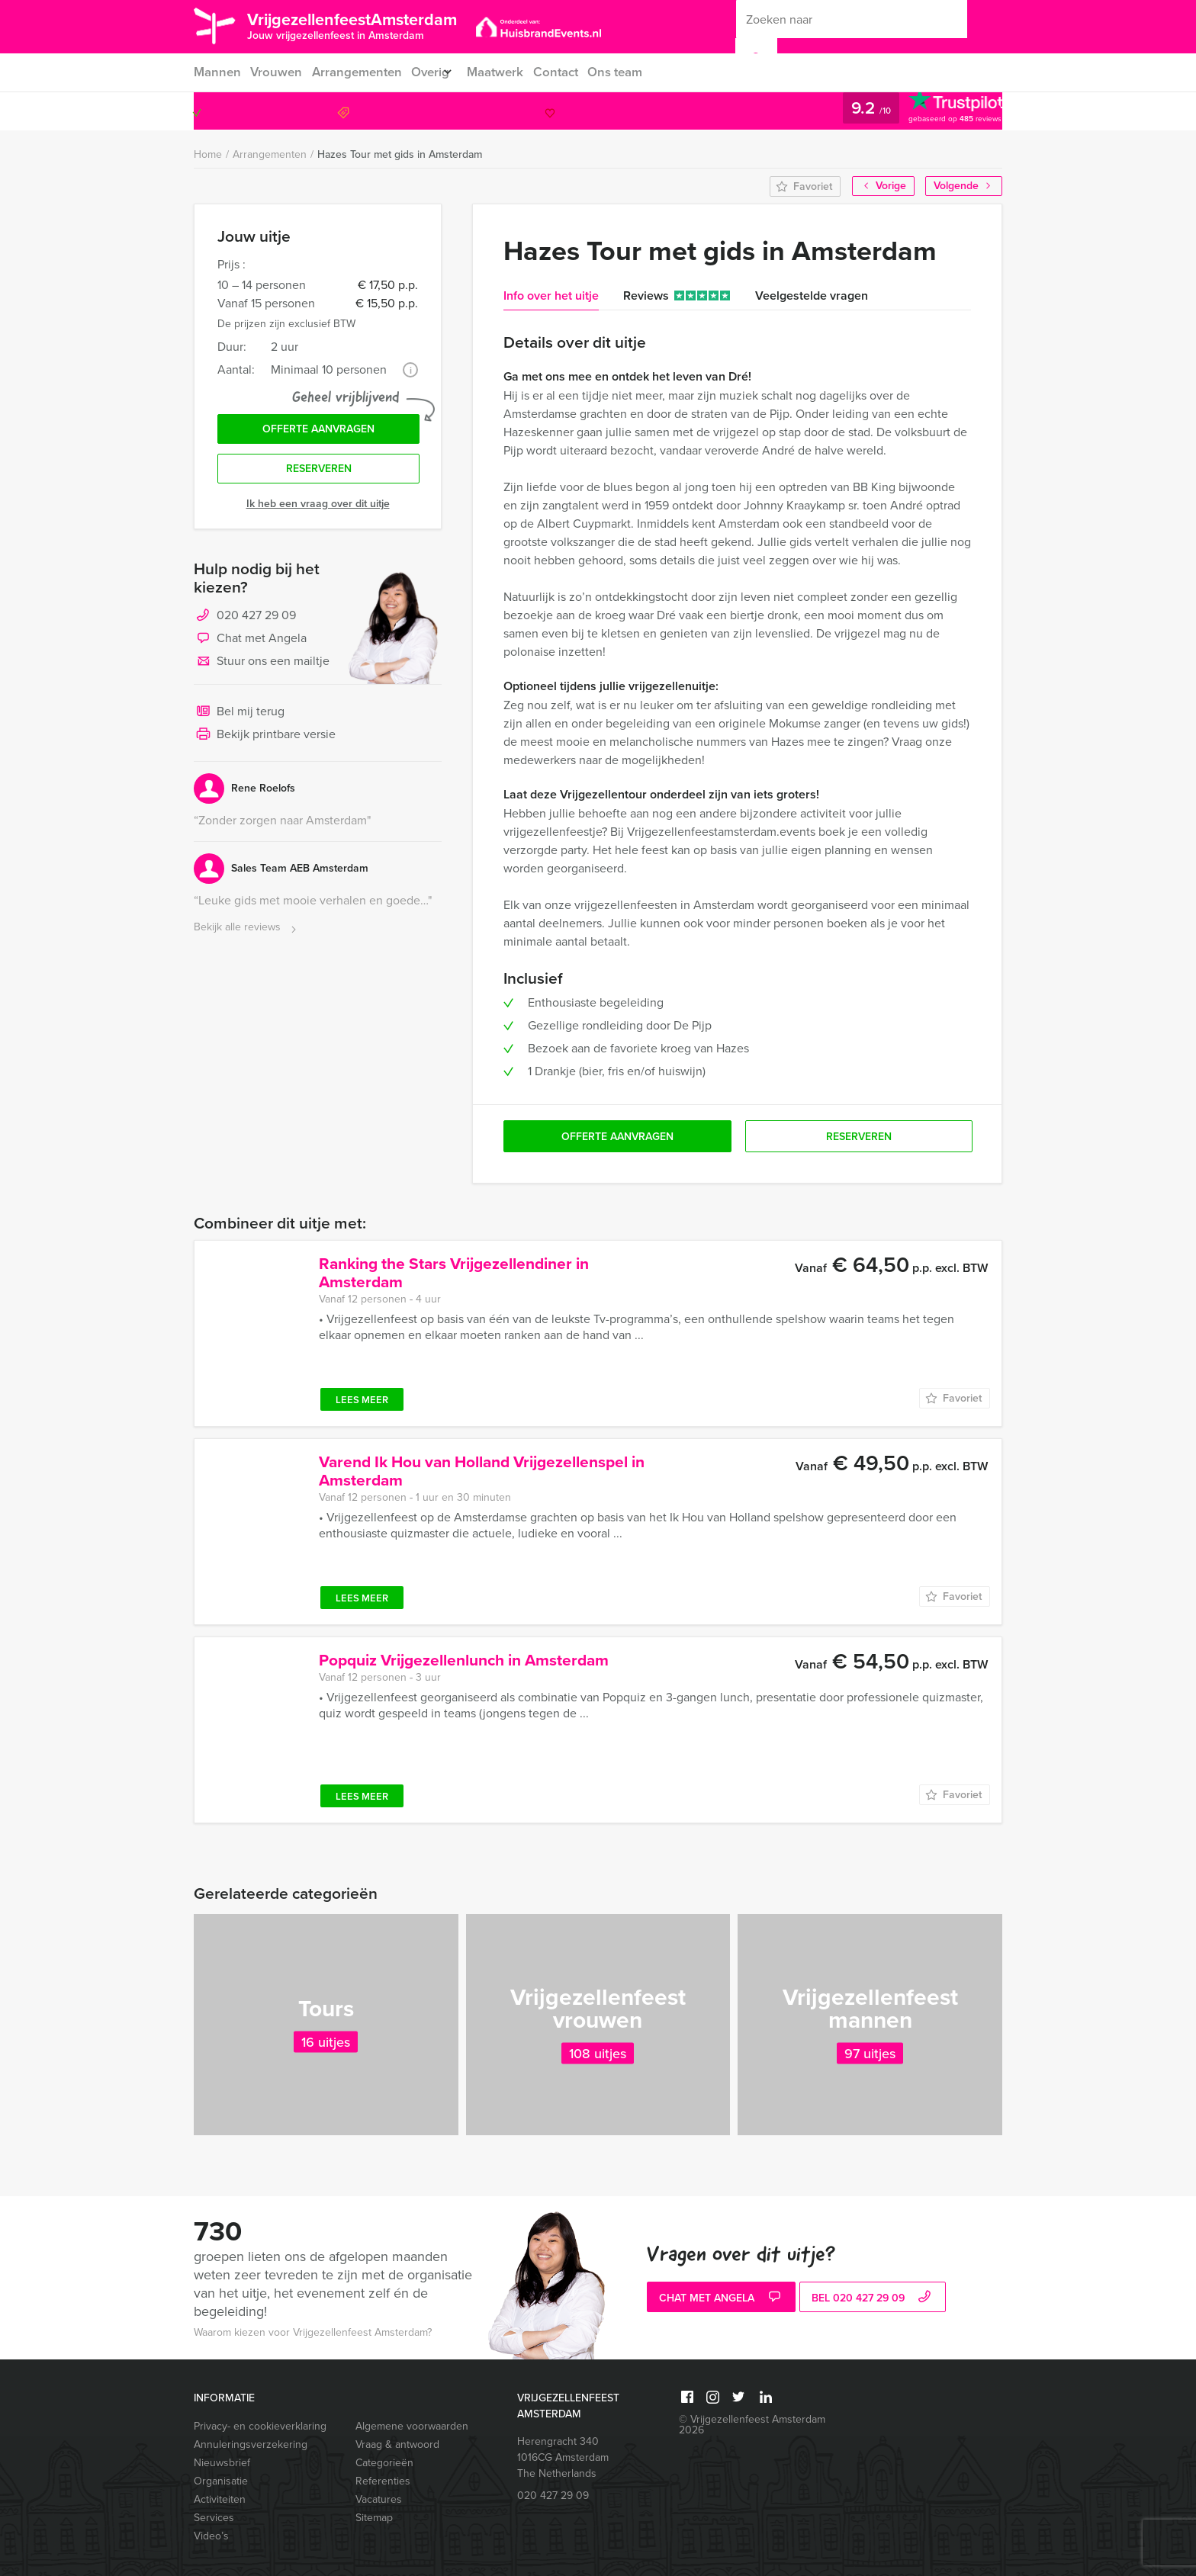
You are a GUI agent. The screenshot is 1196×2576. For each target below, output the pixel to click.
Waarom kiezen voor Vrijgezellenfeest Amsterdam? (313, 2332)
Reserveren (319, 475)
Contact (572, 72)
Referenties (382, 2481)
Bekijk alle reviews (247, 935)
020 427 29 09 (939, 111)
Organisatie (221, 2481)
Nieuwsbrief (222, 2463)
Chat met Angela (250, 647)
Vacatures (378, 2499)
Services (214, 2518)
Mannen (216, 72)
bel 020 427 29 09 (873, 2298)
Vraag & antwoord (397, 2444)
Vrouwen (276, 72)
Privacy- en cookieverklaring (260, 2426)
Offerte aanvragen (318, 432)
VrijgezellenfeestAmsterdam (379, 25)
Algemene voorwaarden (411, 2426)
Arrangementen (359, 72)
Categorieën (384, 2463)
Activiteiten (220, 2499)
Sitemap (374, 2518)
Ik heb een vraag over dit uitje (318, 511)
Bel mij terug (239, 720)
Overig (434, 72)
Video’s (211, 2536)
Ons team (635, 72)
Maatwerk (510, 72)
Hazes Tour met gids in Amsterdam (399, 154)
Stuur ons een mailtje (262, 669)
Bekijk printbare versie (265, 743)
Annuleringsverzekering (250, 2444)
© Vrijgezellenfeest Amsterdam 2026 (752, 2424)
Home (208, 154)
